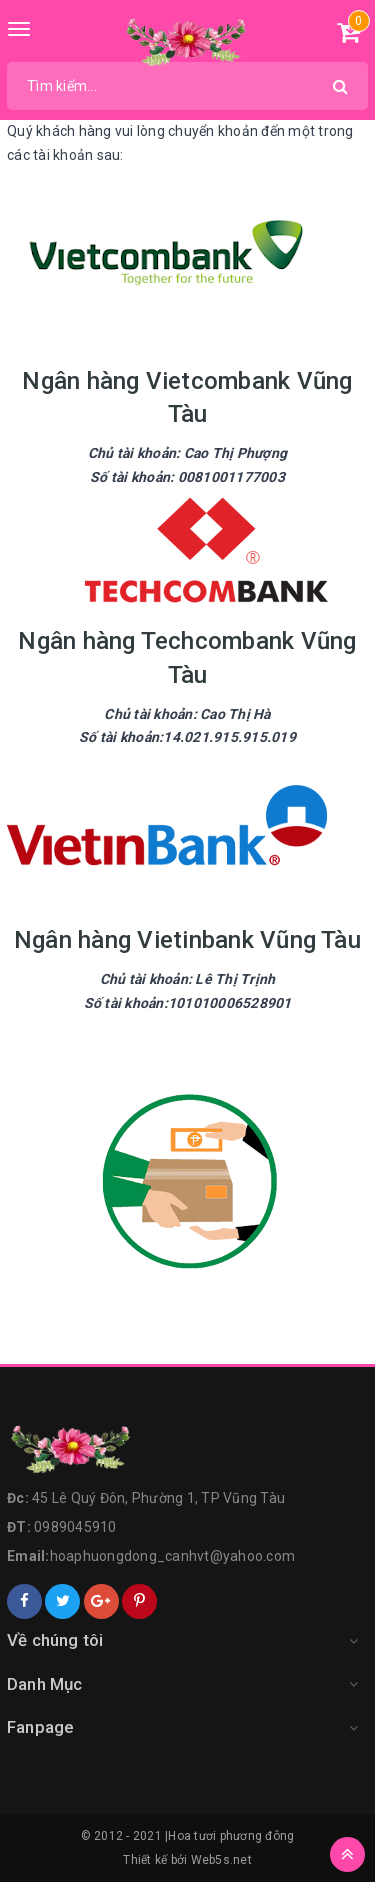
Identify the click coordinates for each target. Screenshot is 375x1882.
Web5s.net (221, 1860)
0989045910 (75, 1527)
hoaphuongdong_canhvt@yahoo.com (173, 1556)
